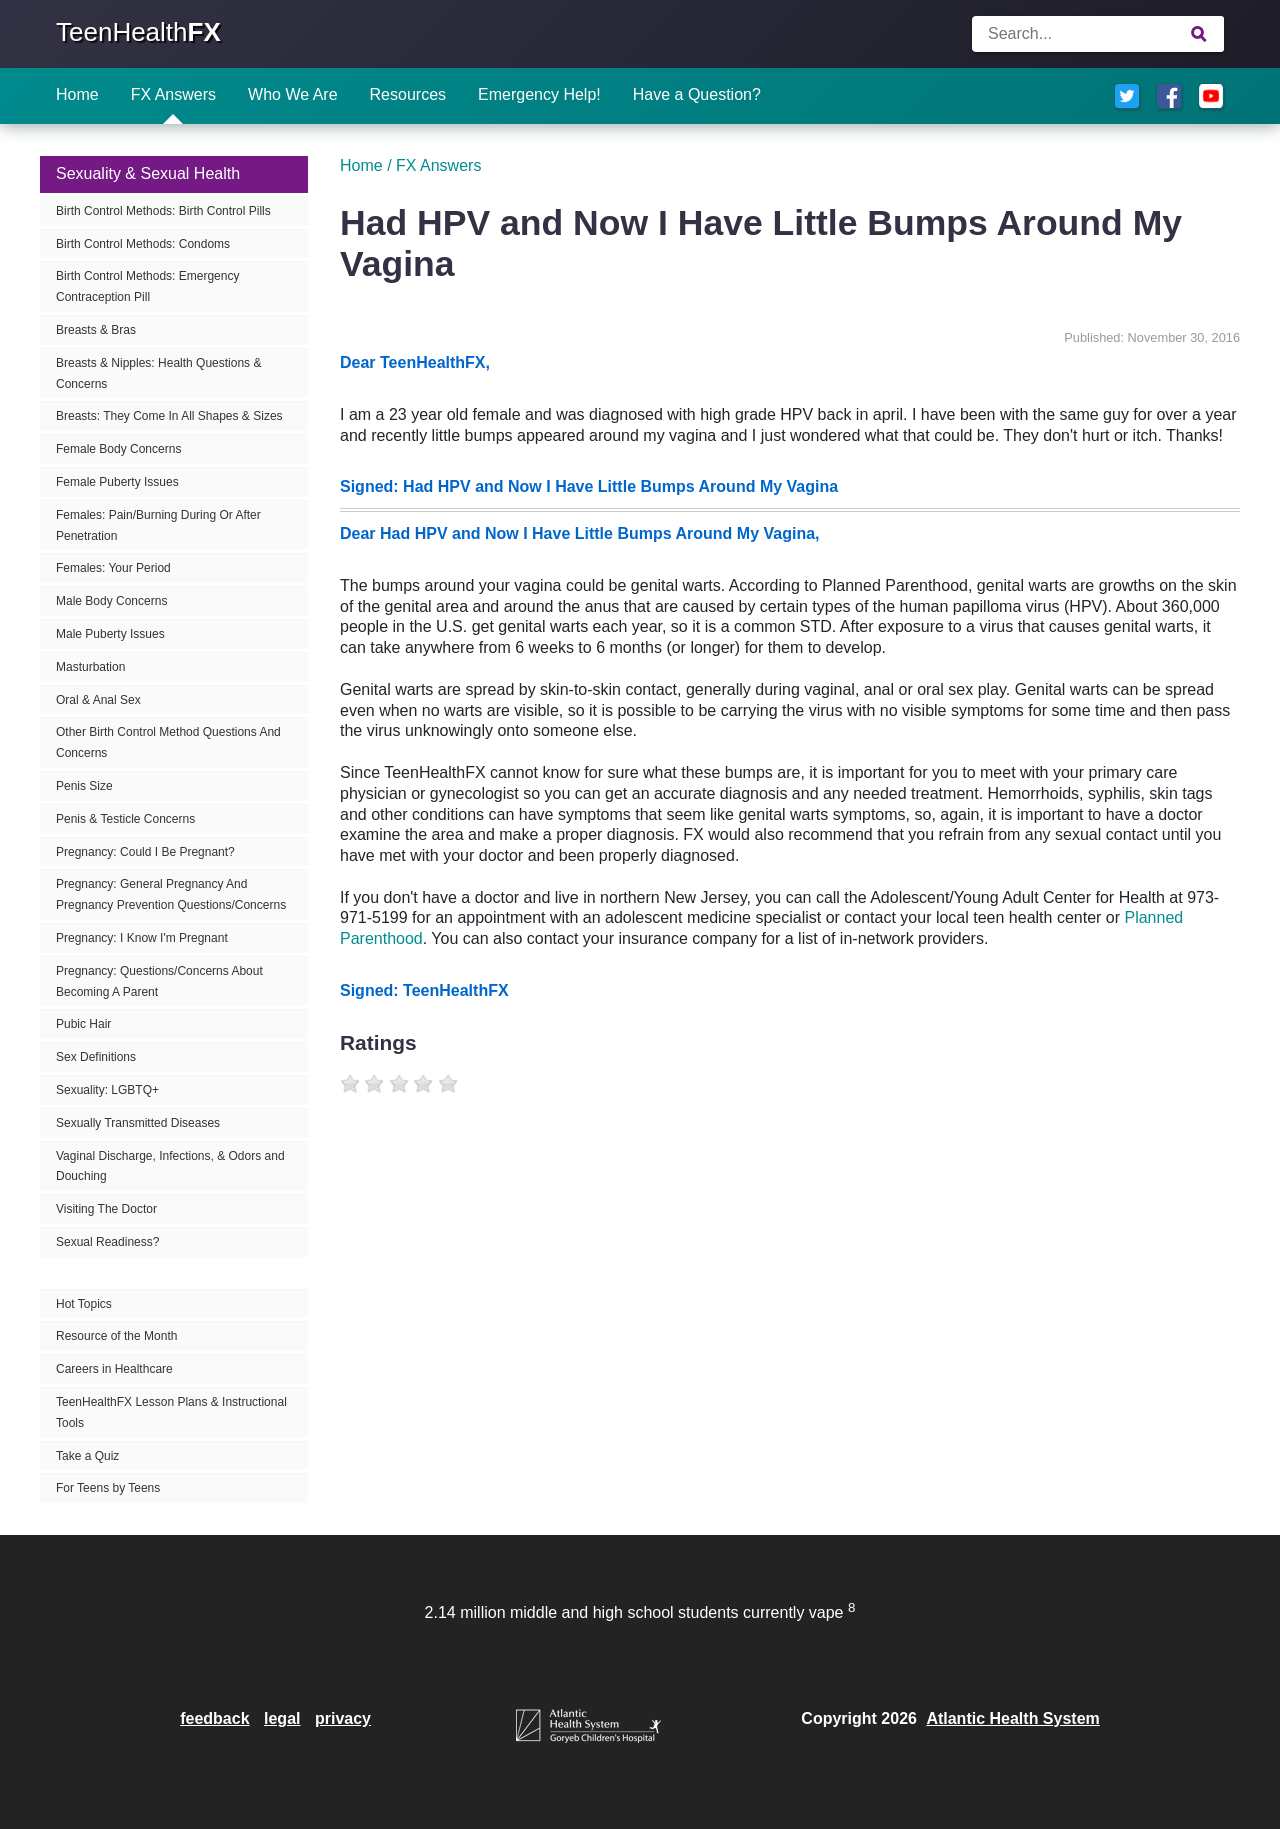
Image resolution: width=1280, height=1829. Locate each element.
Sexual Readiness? (107, 1242)
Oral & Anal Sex (98, 700)
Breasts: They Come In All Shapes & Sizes (169, 416)
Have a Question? (697, 94)
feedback (214, 1718)
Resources (408, 94)
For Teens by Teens (108, 1488)
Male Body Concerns (111, 601)
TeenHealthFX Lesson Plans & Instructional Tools (171, 1412)
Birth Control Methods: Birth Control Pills (163, 211)
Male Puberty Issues (110, 634)
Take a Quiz (87, 1456)
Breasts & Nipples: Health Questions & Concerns (158, 373)
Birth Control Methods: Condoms (143, 244)
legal (282, 1718)
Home (77, 94)
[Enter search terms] (1098, 34)
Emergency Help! (539, 94)
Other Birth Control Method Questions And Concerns (168, 742)
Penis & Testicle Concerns (125, 819)
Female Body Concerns (118, 449)
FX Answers (173, 94)
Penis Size (84, 786)
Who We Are (293, 94)
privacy (343, 1718)
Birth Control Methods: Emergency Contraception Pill (147, 286)
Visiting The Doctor (106, 1209)
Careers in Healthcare (114, 1369)
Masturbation (90, 667)
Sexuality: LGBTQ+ (107, 1090)
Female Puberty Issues (117, 482)
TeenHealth (138, 32)
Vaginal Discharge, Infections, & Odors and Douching (170, 1166)
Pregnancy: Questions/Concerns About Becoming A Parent (159, 981)
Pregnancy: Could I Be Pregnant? (145, 852)
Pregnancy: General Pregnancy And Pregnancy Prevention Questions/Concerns (171, 894)
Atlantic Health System (1012, 1718)
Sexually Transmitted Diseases (138, 1123)
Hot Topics (84, 1304)
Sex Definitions (96, 1057)
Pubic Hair (83, 1024)
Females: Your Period (113, 568)
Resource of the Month (116, 1336)
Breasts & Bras (96, 330)
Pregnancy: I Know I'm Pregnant (142, 938)
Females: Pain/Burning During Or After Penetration (158, 525)
